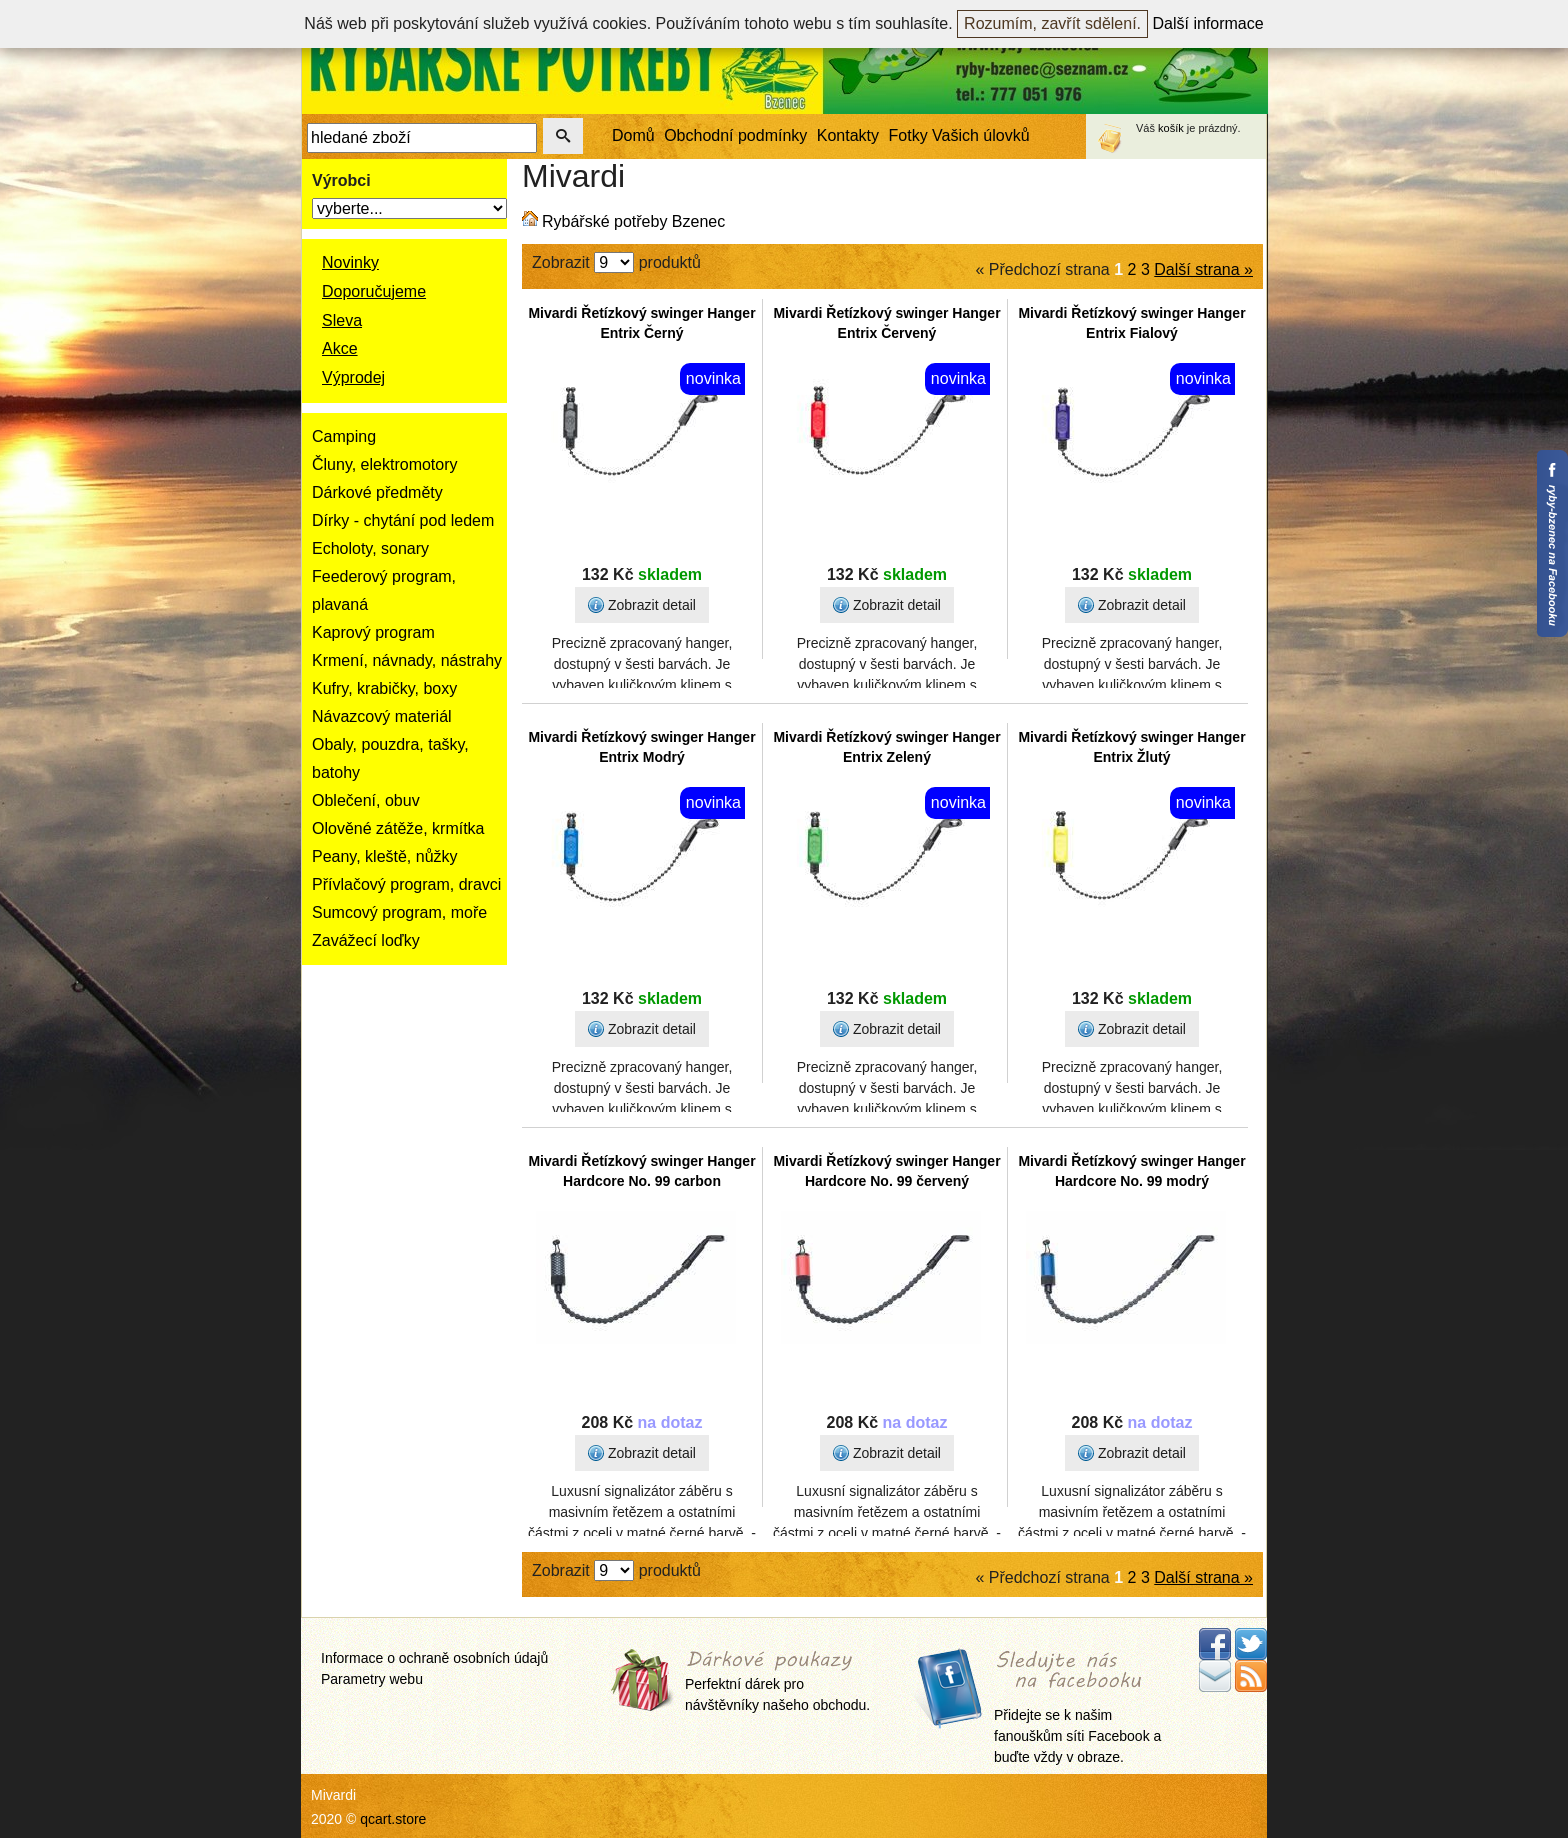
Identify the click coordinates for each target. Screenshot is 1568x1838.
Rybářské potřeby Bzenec (633, 221)
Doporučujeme (374, 291)
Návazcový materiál (382, 716)
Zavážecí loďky (366, 940)
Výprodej (353, 377)
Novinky (350, 262)
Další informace (1208, 23)
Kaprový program (373, 632)
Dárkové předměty (377, 492)
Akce (340, 348)
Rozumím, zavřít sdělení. (1052, 23)
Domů (633, 135)
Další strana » (1203, 269)
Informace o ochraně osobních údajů (434, 1658)
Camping (344, 436)
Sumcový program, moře (399, 912)
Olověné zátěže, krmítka (398, 828)
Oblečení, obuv (366, 800)
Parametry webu (372, 1679)
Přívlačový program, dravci (406, 884)
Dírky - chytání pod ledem (403, 520)
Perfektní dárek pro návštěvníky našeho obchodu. (777, 1682)
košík (1171, 128)
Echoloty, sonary (370, 548)
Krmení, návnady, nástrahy (407, 660)
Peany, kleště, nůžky (385, 856)
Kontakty (848, 135)
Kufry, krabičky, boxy (384, 688)
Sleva (342, 320)
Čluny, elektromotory (385, 464)
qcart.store (393, 1819)
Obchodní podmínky (735, 135)
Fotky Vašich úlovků (959, 135)
